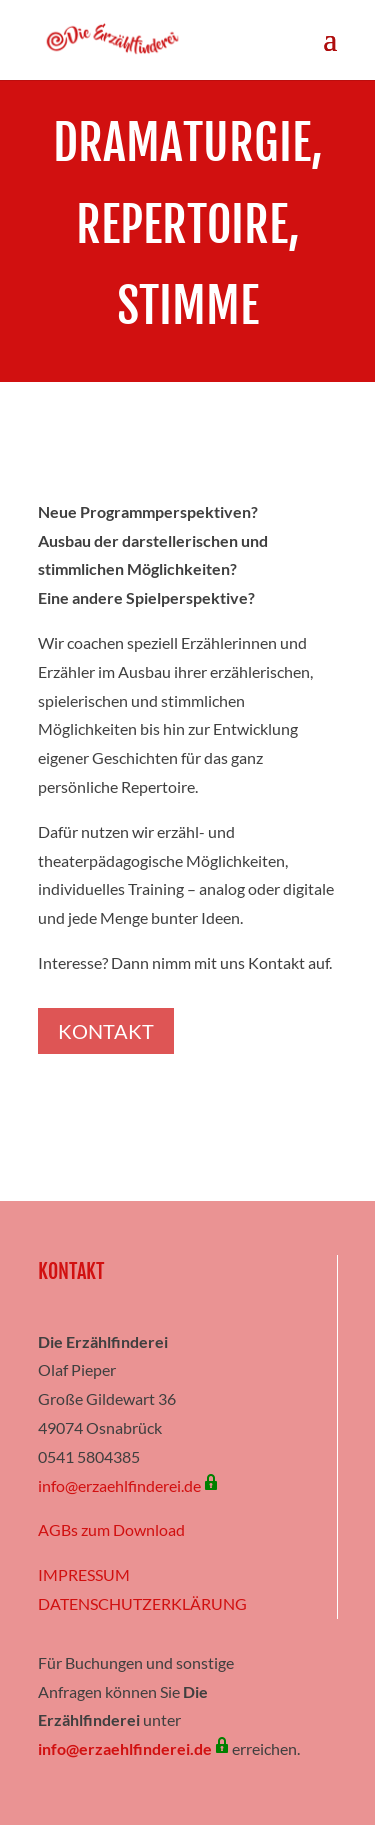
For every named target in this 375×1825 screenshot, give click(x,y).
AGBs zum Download (111, 1529)
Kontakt (106, 1031)
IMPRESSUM (84, 1574)
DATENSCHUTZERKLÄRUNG (142, 1603)
